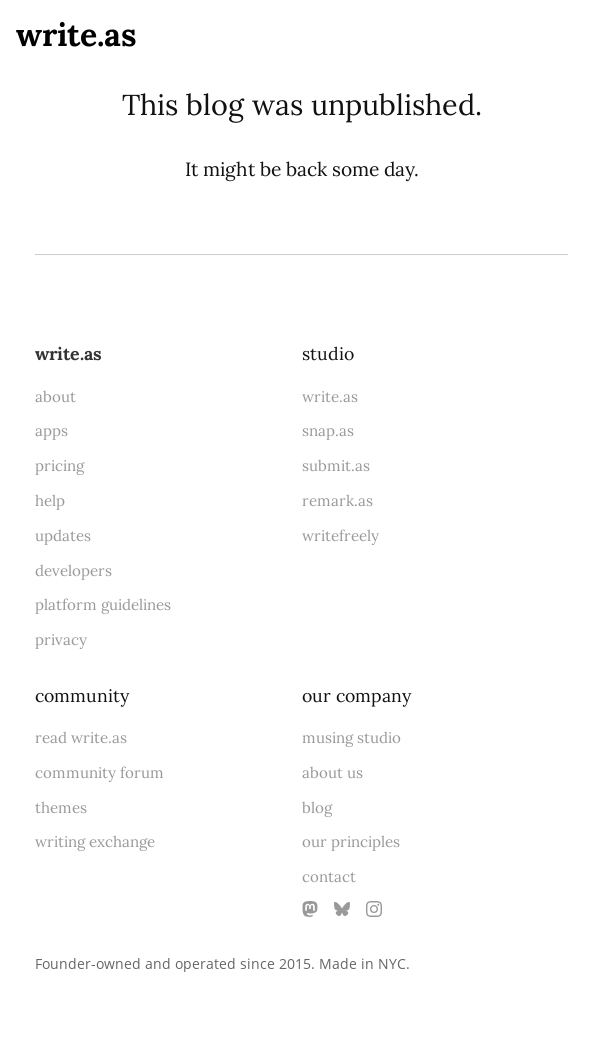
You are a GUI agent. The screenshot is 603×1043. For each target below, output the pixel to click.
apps (51, 430)
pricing (59, 465)
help (50, 500)
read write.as (81, 737)
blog (317, 807)
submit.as (336, 465)
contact (329, 876)
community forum (99, 772)
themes (61, 807)
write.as (76, 34)
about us (332, 772)
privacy (61, 639)
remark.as (337, 500)
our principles (351, 841)
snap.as (328, 430)
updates (63, 535)
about (55, 396)
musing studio (351, 737)
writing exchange (95, 841)
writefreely (340, 535)
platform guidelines (103, 604)
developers (73, 570)
